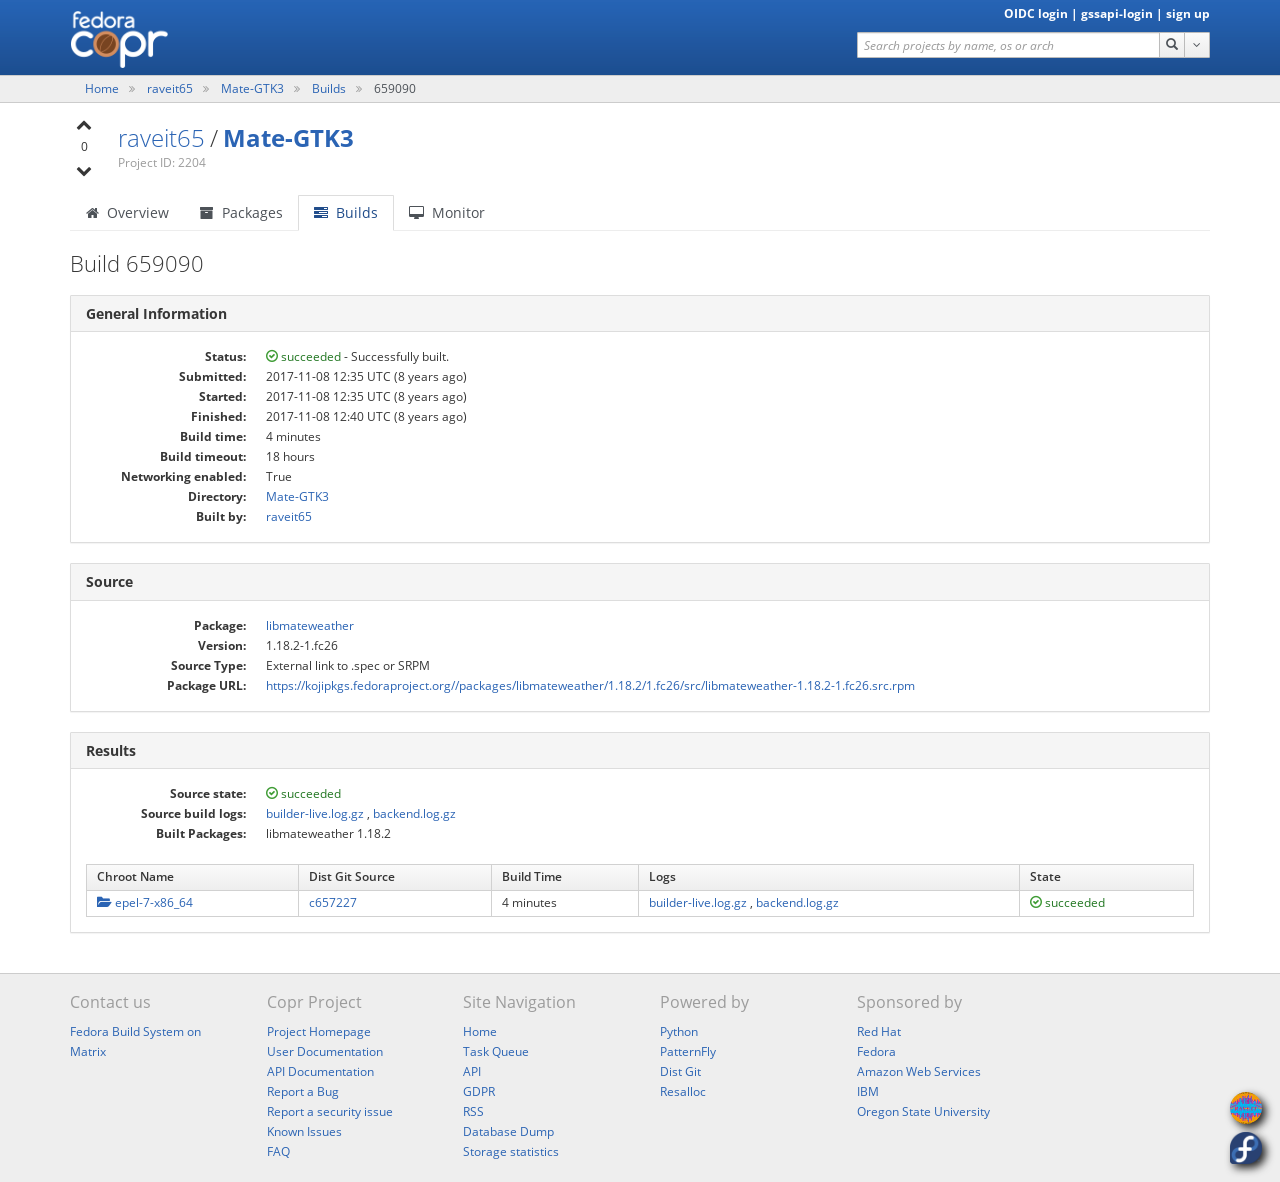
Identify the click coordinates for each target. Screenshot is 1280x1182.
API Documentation (320, 1071)
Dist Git (680, 1071)
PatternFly (688, 1051)
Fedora (876, 1051)
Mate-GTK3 (254, 88)
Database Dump (508, 1131)
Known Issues (304, 1131)
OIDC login (1036, 13)
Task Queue (496, 1051)
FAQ (278, 1151)
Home (103, 88)
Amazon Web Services (919, 1071)
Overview (127, 212)
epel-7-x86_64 (145, 902)
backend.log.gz (414, 813)
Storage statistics (511, 1151)
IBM (868, 1091)
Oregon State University (923, 1111)
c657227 (333, 902)
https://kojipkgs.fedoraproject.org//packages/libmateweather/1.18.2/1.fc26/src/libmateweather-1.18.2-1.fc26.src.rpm (590, 685)
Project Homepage (319, 1031)
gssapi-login (1117, 13)
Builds (329, 88)
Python (679, 1031)
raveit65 (171, 88)
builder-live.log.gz (315, 813)
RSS (473, 1111)
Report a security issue (330, 1111)
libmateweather (310, 625)
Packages (241, 212)
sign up (1188, 13)
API (472, 1071)
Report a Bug (303, 1091)
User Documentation (325, 1051)
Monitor (447, 212)
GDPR (479, 1091)
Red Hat (879, 1031)
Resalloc (683, 1091)
